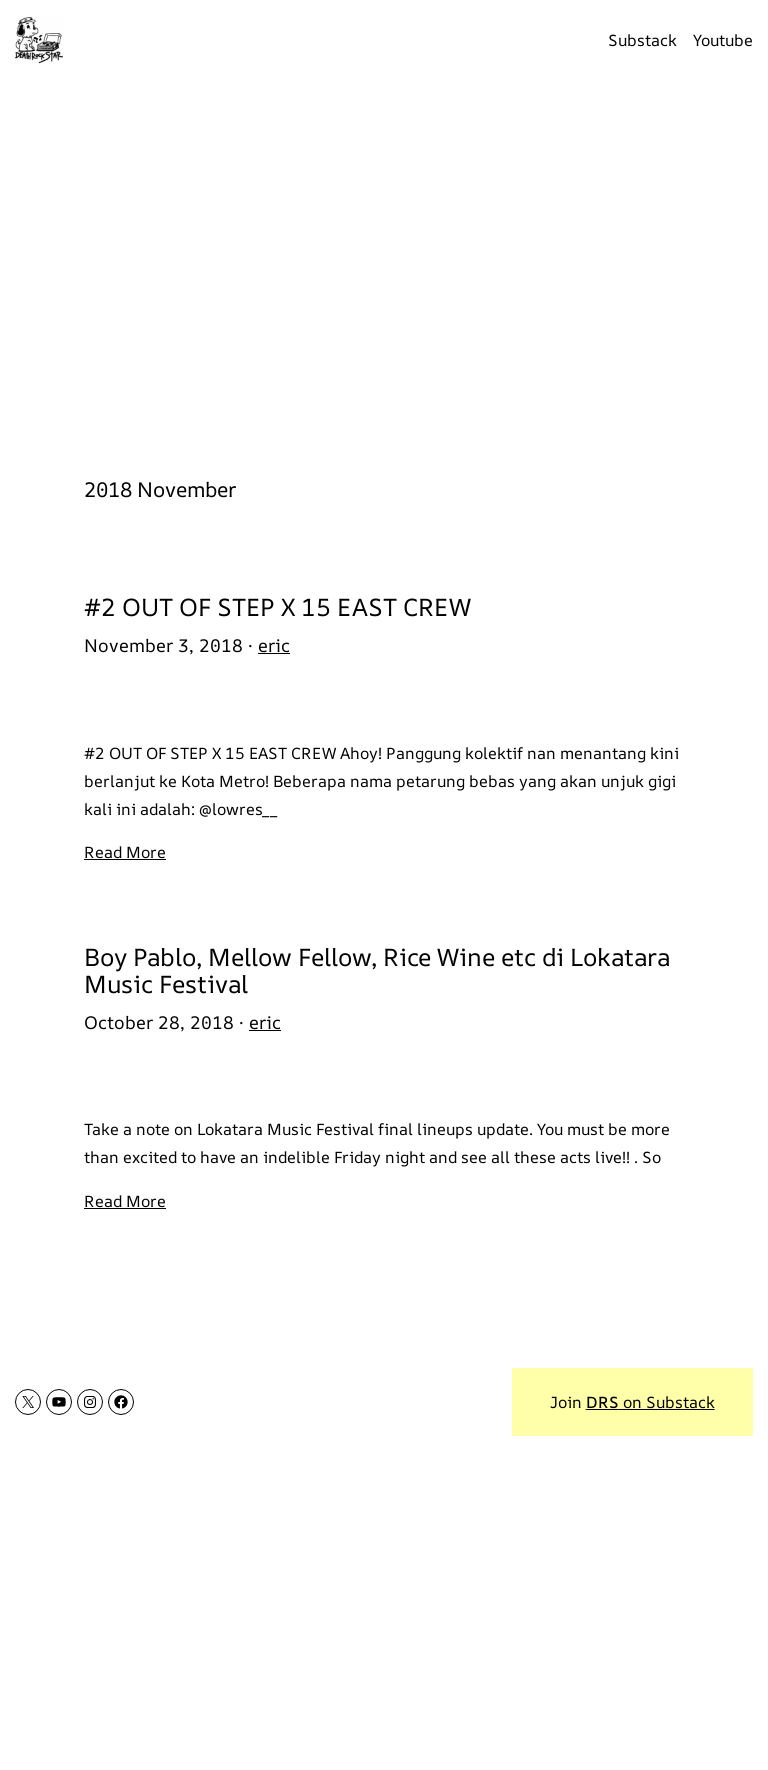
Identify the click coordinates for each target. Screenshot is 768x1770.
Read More (125, 852)
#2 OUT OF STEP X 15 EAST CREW (277, 606)
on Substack (650, 1402)
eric (274, 645)
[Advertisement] (384, 267)
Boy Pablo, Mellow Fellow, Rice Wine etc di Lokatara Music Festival (377, 970)
